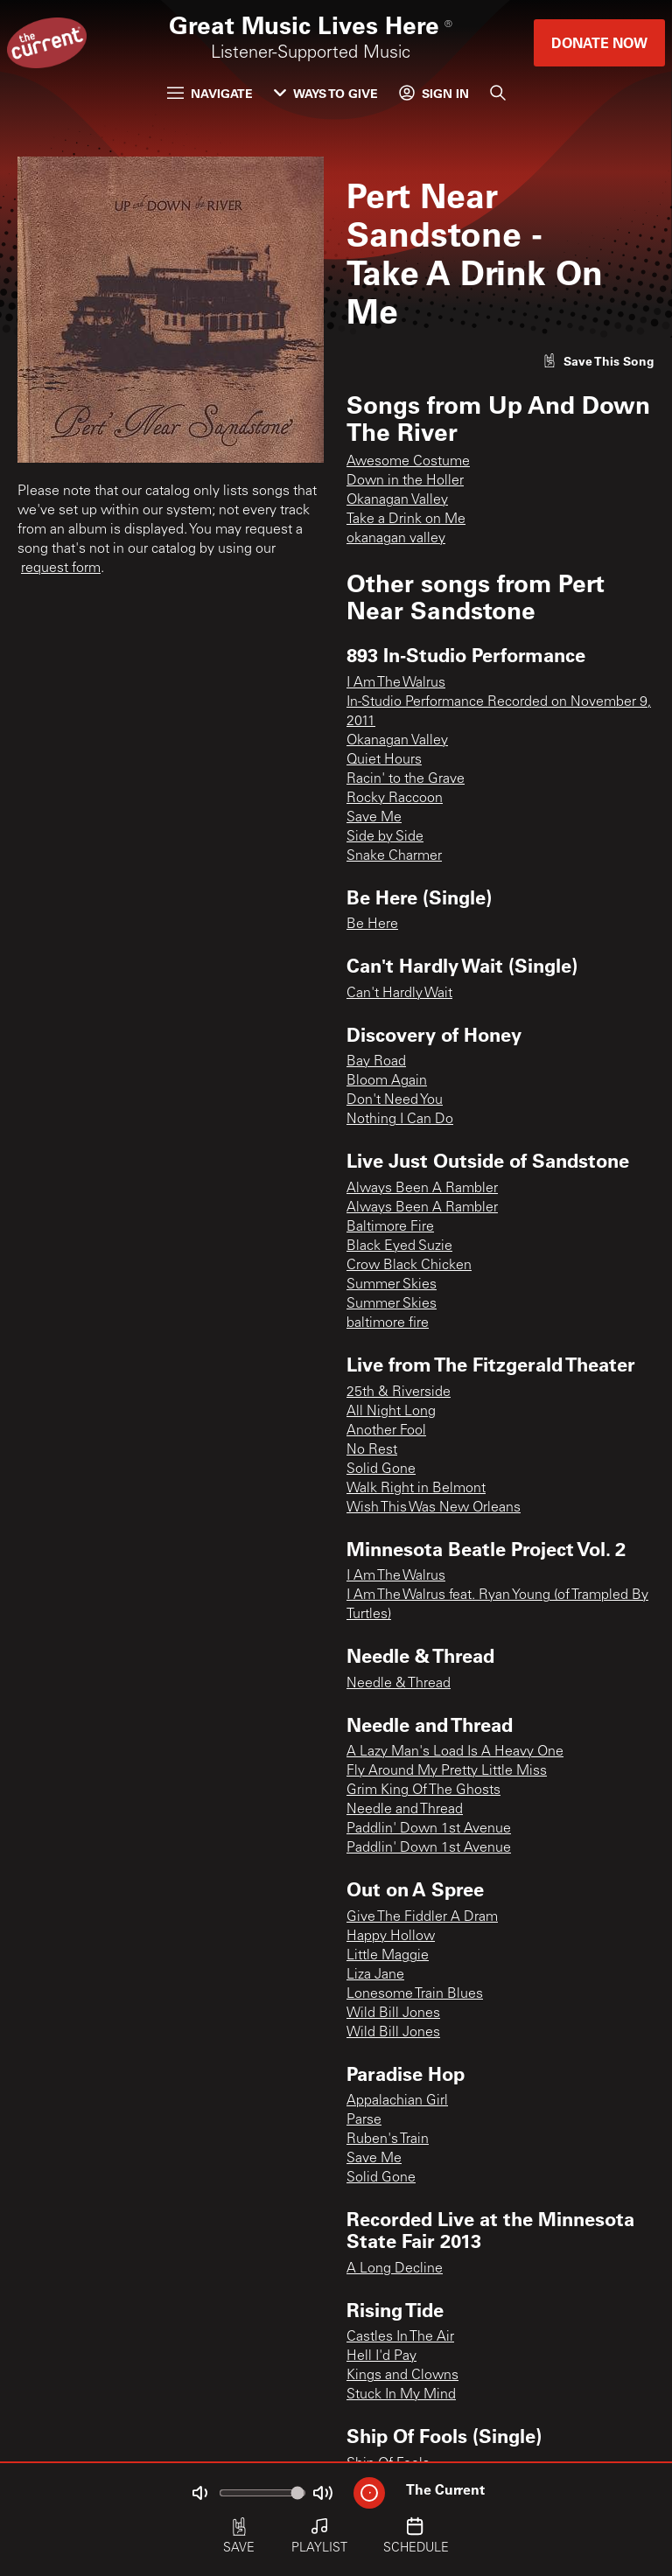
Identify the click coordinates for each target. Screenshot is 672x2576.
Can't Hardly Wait (399, 994)
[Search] (498, 92)
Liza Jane (375, 1975)
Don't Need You (394, 1100)
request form (61, 569)
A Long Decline (394, 2269)
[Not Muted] (199, 2493)
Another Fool (386, 1431)
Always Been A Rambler (422, 1189)
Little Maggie (387, 1956)
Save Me (374, 818)
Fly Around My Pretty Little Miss (446, 1771)
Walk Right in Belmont (416, 1489)
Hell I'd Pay (381, 2356)
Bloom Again (386, 1081)
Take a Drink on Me (406, 520)
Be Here (372, 925)
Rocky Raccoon (394, 799)
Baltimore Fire (390, 1227)
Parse (364, 2120)
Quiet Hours (384, 760)
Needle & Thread (398, 1684)
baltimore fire (387, 1323)
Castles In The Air (400, 2337)
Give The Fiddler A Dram (422, 1917)
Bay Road (376, 1062)
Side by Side (385, 837)
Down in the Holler (405, 481)
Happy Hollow (390, 1937)
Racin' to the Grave (405, 779)
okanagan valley (395, 539)
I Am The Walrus (395, 683)
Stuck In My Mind (401, 2395)
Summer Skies (391, 1285)
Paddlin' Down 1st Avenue (428, 1829)
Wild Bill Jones (393, 2014)
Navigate (210, 93)
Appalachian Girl (397, 2101)
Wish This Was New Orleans (433, 1508)
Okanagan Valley (397, 500)
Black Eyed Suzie (399, 1246)
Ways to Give (326, 93)
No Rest (371, 1450)
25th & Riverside (398, 1393)
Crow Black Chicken (409, 1266)
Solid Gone (381, 1469)
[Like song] (598, 361)
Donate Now (599, 42)
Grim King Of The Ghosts (423, 1791)
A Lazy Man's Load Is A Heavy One (455, 1752)
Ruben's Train (387, 2140)
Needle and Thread (404, 1810)
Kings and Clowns (402, 2376)
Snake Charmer (394, 856)
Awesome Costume (408, 462)
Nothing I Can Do (399, 1120)
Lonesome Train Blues (414, 1994)
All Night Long (391, 1412)
